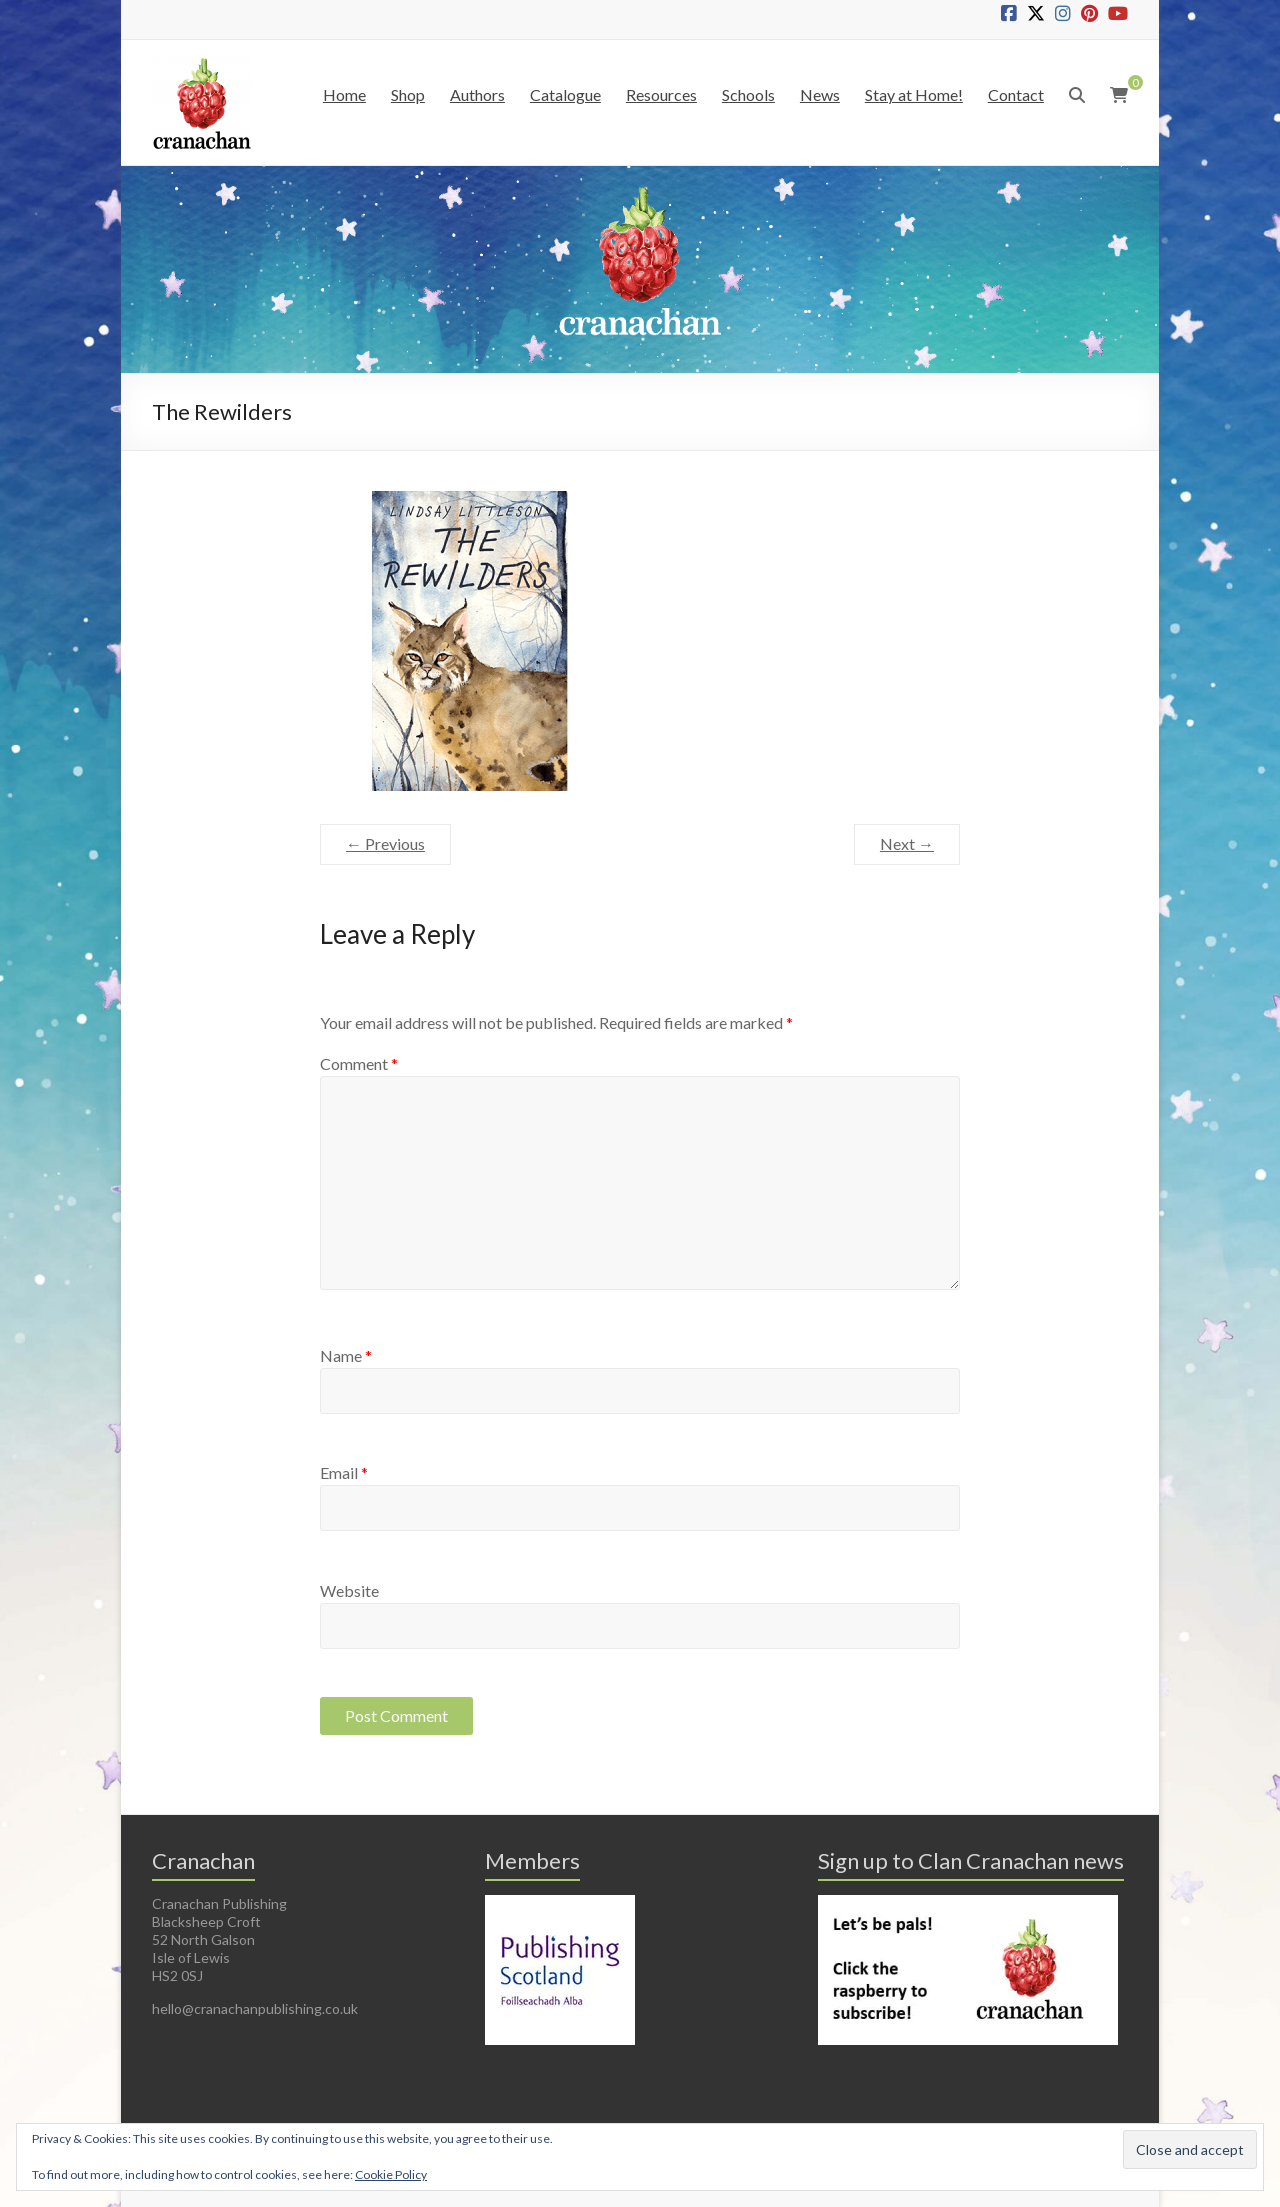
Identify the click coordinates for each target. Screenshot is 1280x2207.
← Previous (385, 843)
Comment (359, 1063)
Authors (477, 94)
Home (344, 94)
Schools (748, 94)
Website (349, 1590)
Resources (661, 94)
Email (344, 1472)
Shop (408, 94)
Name (346, 1355)
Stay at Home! (914, 94)
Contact (1016, 94)
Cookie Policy (391, 2174)
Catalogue (565, 94)
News (820, 94)
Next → (907, 843)
